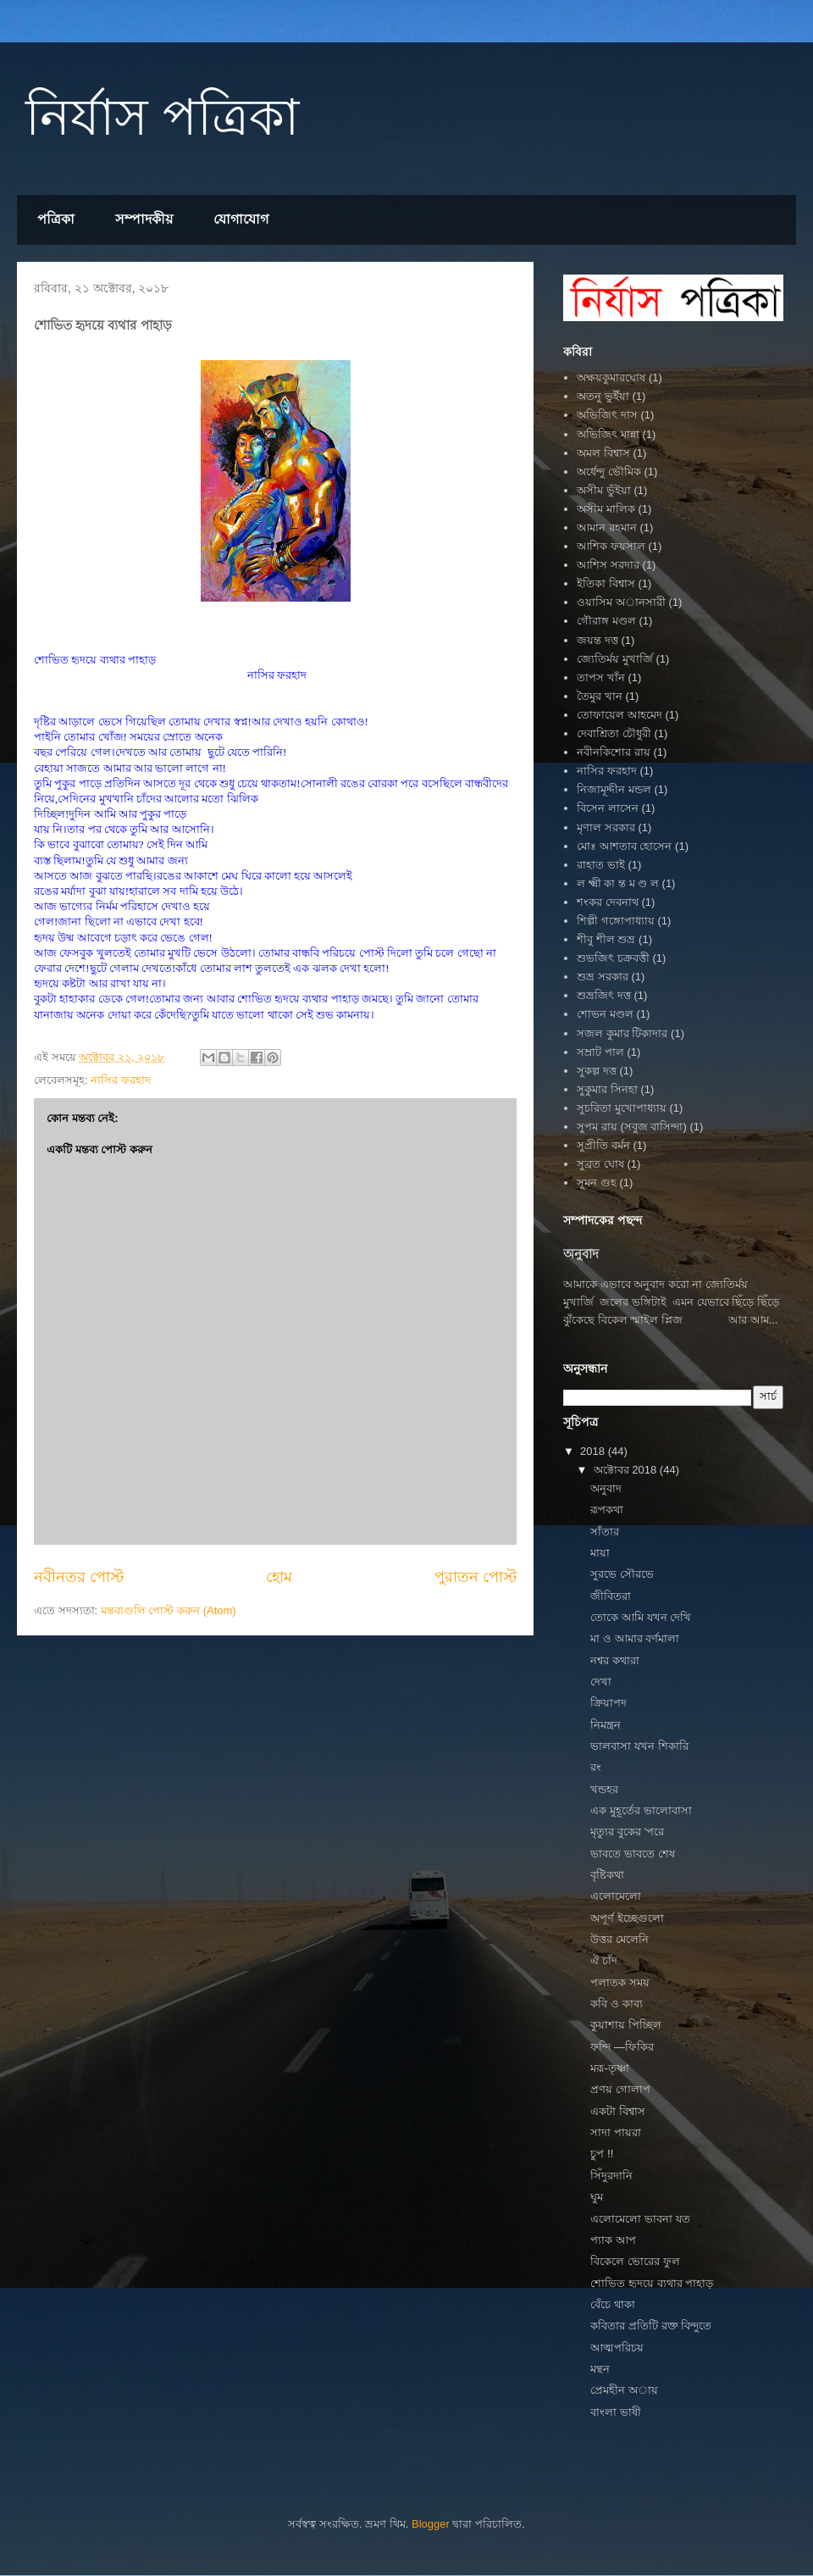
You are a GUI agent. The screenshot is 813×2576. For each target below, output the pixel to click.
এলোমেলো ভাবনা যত (639, 2218)
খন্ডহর (604, 1789)
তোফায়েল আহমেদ (619, 714)
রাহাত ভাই (601, 864)
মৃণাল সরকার (606, 827)
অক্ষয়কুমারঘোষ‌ (611, 377)
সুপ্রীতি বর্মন (603, 1145)
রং (595, 1767)
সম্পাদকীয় (144, 219)
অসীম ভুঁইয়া (604, 490)
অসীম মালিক (606, 508)
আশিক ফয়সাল (611, 546)
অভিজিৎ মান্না (608, 434)
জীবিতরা (610, 1596)
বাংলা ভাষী (615, 2412)
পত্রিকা (56, 219)
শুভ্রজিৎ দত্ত (604, 995)
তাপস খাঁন (601, 677)
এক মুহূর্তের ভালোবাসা (640, 1810)
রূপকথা (606, 1509)
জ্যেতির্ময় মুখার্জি (615, 658)
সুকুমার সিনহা (607, 1089)
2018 (594, 1451)
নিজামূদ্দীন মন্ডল (614, 789)
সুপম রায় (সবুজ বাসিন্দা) (632, 1126)
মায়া (600, 1552)
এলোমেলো (615, 1896)
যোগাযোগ (240, 219)
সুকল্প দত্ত (597, 1070)
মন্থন (600, 2368)
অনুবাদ (581, 1253)
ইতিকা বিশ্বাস (606, 583)
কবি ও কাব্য (616, 2003)
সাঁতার (604, 1531)
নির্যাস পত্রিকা (162, 117)
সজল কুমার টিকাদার (622, 1033)
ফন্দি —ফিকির (622, 2046)
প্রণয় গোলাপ (620, 2089)
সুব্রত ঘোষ (600, 1164)
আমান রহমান (607, 527)
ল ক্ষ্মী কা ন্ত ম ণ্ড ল (618, 883)
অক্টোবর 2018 (627, 1469)
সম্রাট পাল (600, 1052)
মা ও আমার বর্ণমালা (634, 1638)
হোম (279, 1576)
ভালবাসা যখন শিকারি (639, 1746)
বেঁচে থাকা (612, 2304)
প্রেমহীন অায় (624, 2390)
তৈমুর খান (599, 696)
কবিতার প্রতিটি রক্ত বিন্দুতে (650, 2325)
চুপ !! (601, 2153)
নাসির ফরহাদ (121, 1080)
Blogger (431, 2524)
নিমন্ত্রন (605, 1724)
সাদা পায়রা (615, 2132)
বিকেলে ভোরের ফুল (634, 2261)
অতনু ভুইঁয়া (603, 396)
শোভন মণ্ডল (605, 1014)
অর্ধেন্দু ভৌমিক (609, 471)
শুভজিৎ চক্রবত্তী (613, 958)
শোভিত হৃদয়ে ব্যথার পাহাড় (651, 2283)
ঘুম (596, 2196)
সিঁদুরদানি (611, 2175)
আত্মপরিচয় (617, 2347)
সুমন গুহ (597, 1182)
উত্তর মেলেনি (619, 1939)
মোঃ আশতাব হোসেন (624, 846)
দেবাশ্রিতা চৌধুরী (614, 733)
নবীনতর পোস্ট (79, 1576)
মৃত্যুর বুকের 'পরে (627, 1831)
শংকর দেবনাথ (608, 902)
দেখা (600, 1681)
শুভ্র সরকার (602, 976)
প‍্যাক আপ (613, 2240)
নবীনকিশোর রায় (613, 752)
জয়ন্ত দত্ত (597, 640)
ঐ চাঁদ (603, 1960)
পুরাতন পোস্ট (475, 1576)
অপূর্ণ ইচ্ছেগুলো (627, 1918)
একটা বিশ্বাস (617, 2111)
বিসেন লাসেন (608, 808)
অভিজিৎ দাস (607, 414)
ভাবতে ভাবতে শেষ (632, 1853)
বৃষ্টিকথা (607, 1874)
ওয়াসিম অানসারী (621, 602)
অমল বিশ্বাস (603, 453)
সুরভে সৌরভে (622, 1574)
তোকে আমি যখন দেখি (640, 1617)
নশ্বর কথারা (614, 1660)
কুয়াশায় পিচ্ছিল (625, 2024)
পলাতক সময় (620, 1982)
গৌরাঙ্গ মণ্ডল (606, 620)
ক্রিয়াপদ (608, 1702)
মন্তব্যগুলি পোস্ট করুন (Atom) (168, 1610)
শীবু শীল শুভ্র (606, 939)
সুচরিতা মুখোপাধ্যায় (621, 1108)
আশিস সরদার (608, 564)
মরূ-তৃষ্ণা (609, 2068)
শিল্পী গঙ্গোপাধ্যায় (616, 920)
